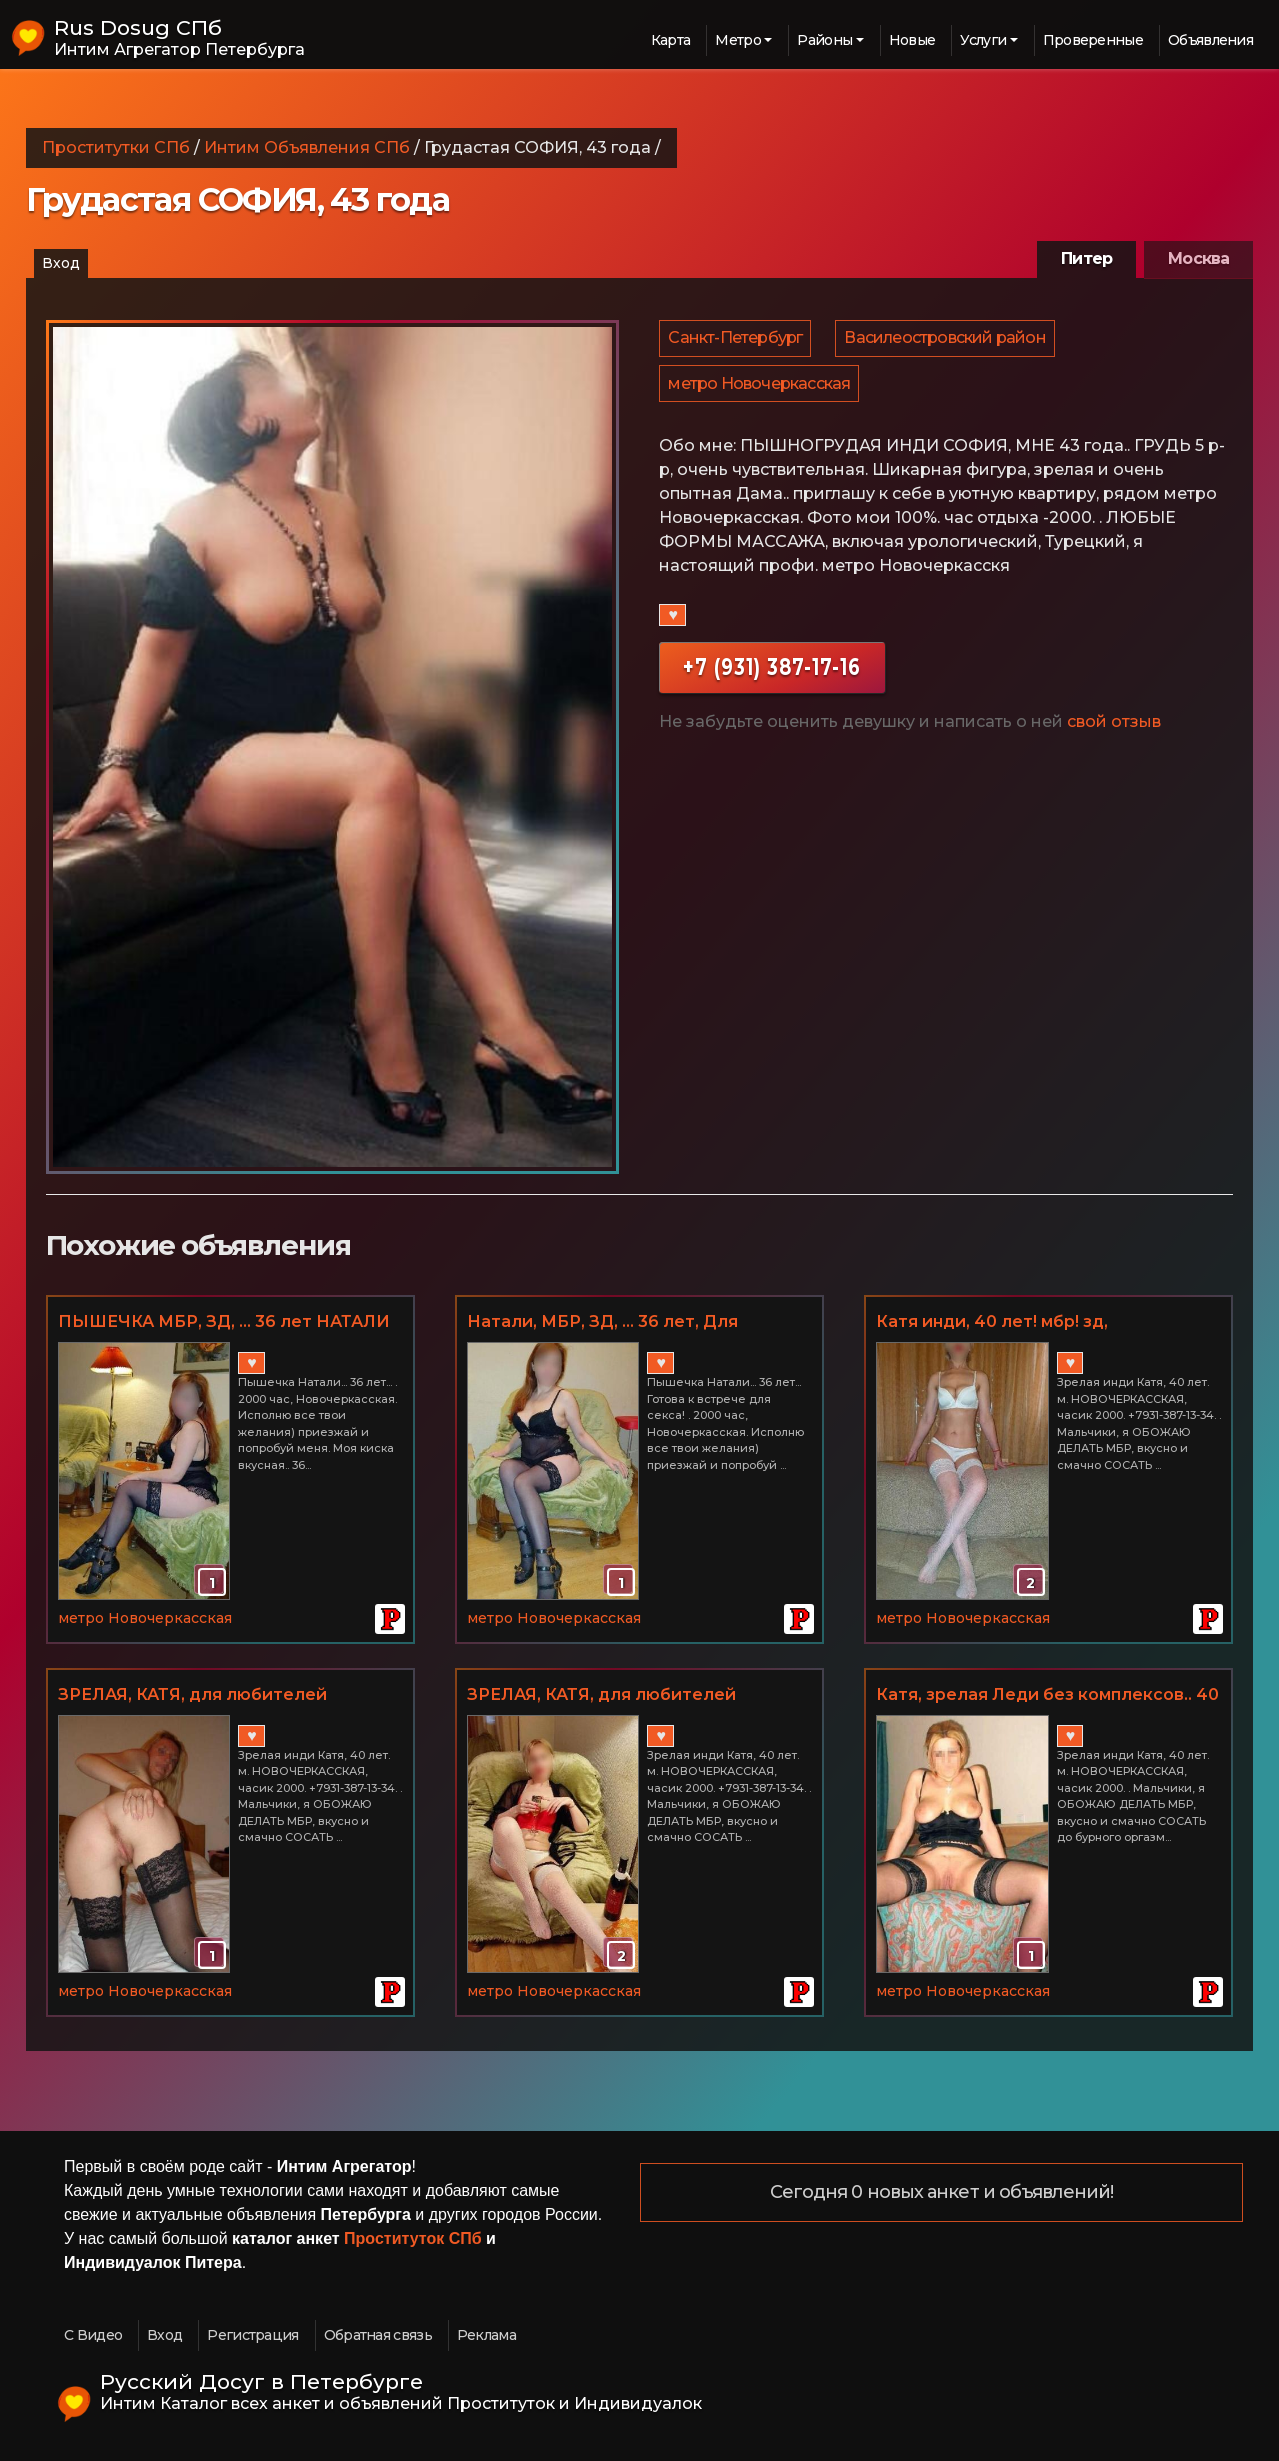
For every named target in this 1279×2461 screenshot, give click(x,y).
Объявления (1210, 40)
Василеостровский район (947, 341)
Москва (1198, 258)
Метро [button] (738, 40)
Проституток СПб (413, 2238)
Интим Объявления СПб (307, 147)
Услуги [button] (983, 40)
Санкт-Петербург (736, 341)
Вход (61, 263)
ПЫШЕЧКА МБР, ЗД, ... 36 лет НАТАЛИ (224, 1321)
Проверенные (1093, 40)
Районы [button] (824, 40)
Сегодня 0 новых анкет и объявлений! (942, 2193)
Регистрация (252, 2335)
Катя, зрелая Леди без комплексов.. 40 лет (1047, 1696)
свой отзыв (1114, 735)
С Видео (93, 2335)
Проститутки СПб (116, 147)
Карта (671, 40)
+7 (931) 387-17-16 (772, 680)
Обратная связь (378, 2335)
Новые (912, 40)
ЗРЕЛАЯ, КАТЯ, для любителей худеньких (192, 1696)
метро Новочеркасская (760, 393)
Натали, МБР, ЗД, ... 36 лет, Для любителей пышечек (602, 1323)
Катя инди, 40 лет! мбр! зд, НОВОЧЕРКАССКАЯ (992, 1323)
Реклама (486, 2335)
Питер (1086, 258)
